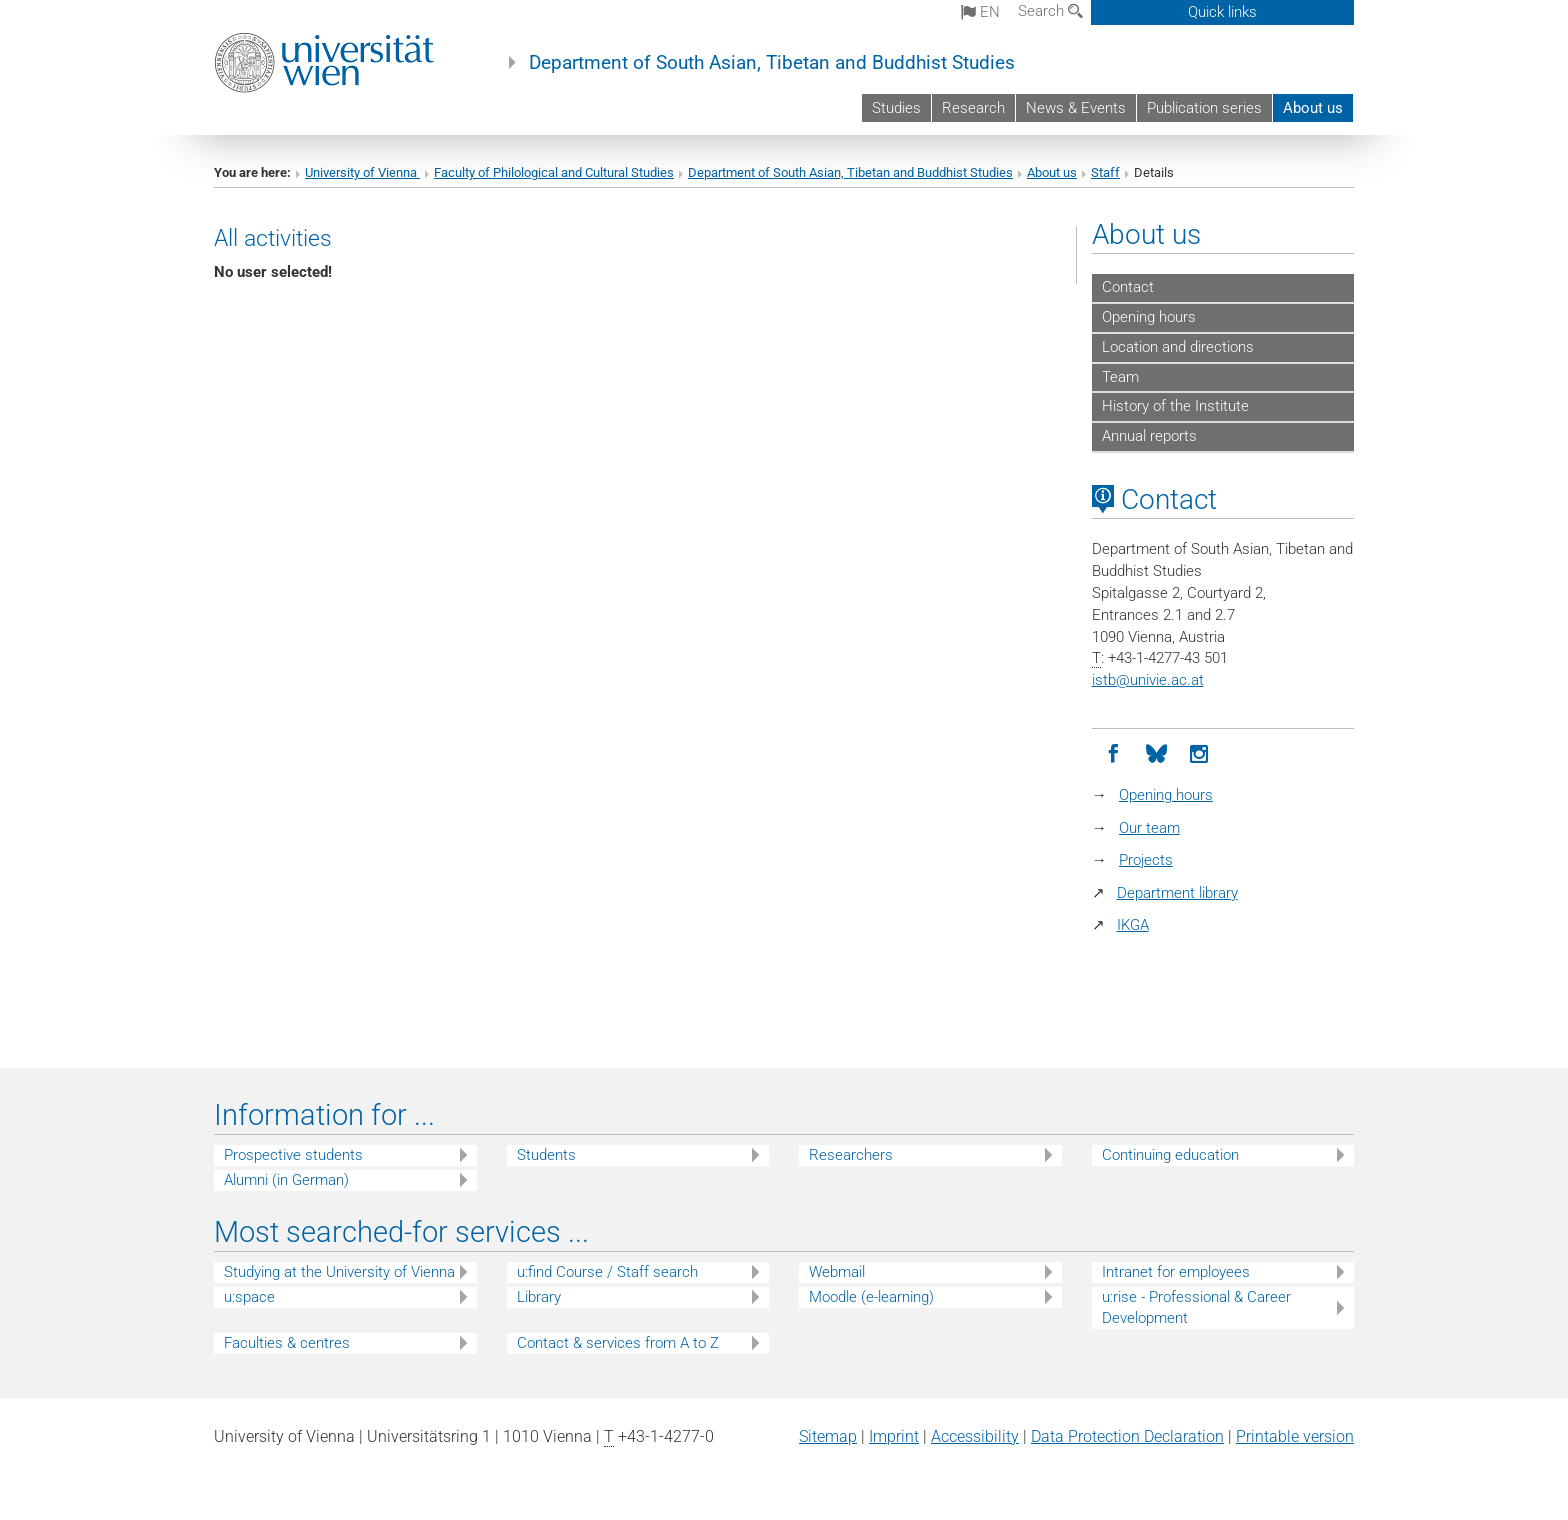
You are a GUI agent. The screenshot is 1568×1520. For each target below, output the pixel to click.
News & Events (1076, 108)
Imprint (894, 1436)
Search (1050, 11)
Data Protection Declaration (1127, 1436)
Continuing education (1170, 1155)
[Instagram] (1199, 754)
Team (1120, 377)
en (980, 12)
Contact (1128, 287)
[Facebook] (1113, 754)
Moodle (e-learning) (871, 1297)
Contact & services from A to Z (618, 1343)
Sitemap (828, 1436)
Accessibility (975, 1436)
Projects (1146, 860)
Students (546, 1155)
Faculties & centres (287, 1343)
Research (973, 108)
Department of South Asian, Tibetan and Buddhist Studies (772, 63)
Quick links (1222, 12)
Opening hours (1149, 317)
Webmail (837, 1272)
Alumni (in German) (286, 1180)
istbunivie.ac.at (1148, 680)
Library (539, 1297)
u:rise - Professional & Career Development (1196, 1307)
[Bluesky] (1156, 754)
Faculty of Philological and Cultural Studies (554, 172)
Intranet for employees (1176, 1272)
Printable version (1295, 1436)
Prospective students (293, 1155)
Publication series (1204, 108)
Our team (1149, 828)
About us (1313, 108)
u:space (249, 1297)
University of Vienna (362, 172)
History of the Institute (1175, 406)
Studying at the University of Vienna (339, 1272)
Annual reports (1149, 436)
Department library (1177, 893)
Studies (896, 108)
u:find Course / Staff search (607, 1272)
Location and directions (1178, 347)
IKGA (1133, 925)
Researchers (851, 1155)
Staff (1105, 172)
